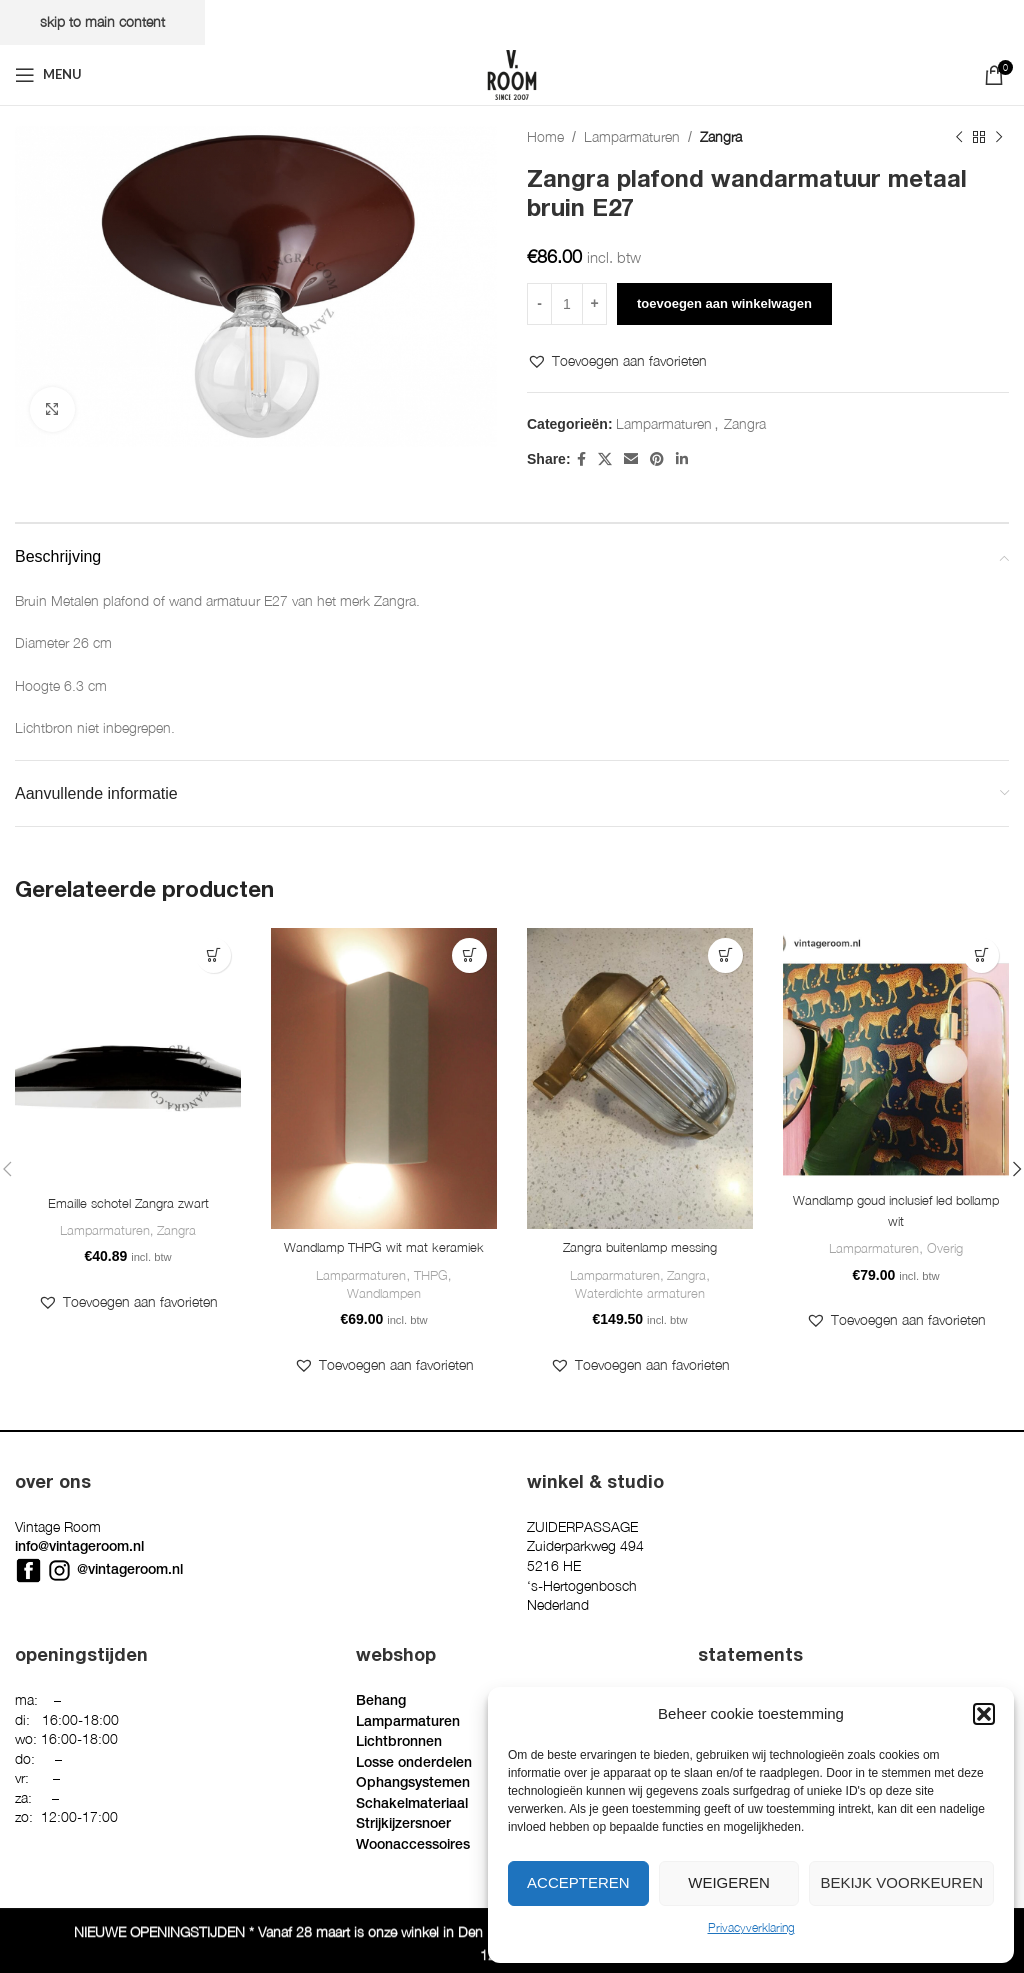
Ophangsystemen (413, 1786)
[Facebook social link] (581, 458)
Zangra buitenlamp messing (640, 1247)
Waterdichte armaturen (640, 1296)
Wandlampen (384, 1319)
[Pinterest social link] (657, 458)
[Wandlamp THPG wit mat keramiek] (384, 1078)
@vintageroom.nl (130, 1573)
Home (545, 136)
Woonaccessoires (413, 1848)
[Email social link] (631, 458)
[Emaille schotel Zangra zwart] (128, 1056)
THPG (431, 1299)
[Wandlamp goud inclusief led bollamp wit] (896, 1054)
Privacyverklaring (751, 1927)
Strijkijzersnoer (403, 1827)
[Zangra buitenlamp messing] (640, 1078)
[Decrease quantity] (539, 304)
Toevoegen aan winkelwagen (724, 303)
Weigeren (729, 1882)
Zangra (721, 136)
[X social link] (605, 458)
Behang (381, 1704)
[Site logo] (512, 72)
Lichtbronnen (399, 1745)
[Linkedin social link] (682, 458)
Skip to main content (102, 21)
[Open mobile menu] (48, 75)
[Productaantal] (567, 304)
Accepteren (578, 1882)
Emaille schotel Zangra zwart (128, 1203)
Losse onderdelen (414, 1766)
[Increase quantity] (594, 304)
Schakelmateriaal (412, 1807)
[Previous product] (959, 137)
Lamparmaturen (632, 136)
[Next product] (999, 137)
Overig (945, 1251)
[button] (984, 1714)
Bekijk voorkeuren (901, 1882)
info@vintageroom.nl (79, 1550)
